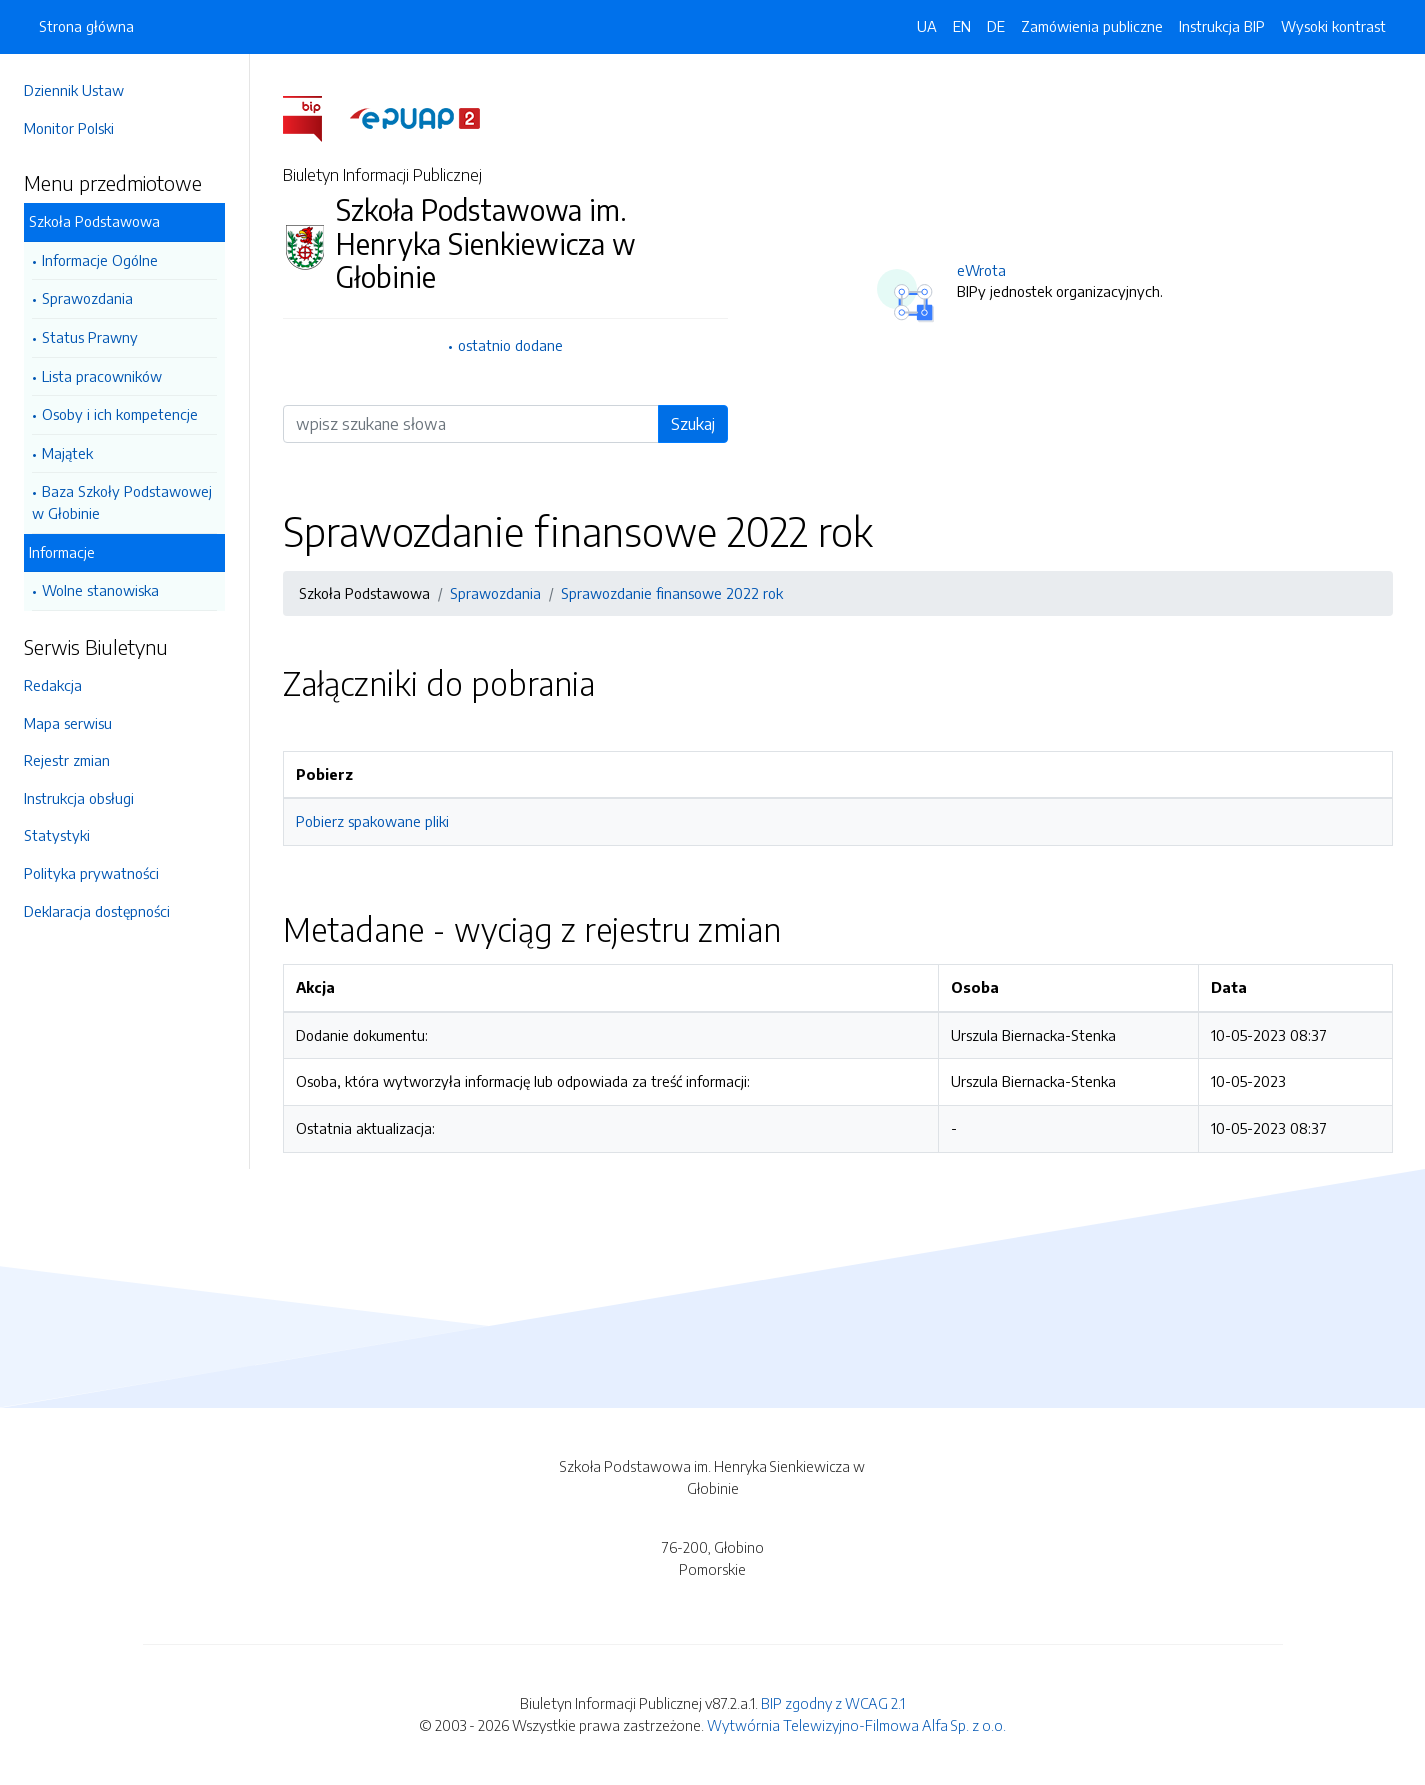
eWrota (981, 270)
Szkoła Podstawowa (94, 221)
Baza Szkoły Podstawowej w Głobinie (122, 502)
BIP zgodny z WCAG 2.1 (833, 1703)
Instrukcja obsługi (79, 798)
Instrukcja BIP (1222, 26)
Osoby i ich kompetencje (120, 414)
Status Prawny (90, 337)
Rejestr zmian (67, 760)
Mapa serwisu (68, 723)
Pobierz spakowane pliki (372, 821)
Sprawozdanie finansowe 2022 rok (672, 593)
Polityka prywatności (91, 873)
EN (962, 26)
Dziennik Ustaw (74, 90)
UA (927, 26)
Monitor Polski (69, 128)
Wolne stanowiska (100, 590)
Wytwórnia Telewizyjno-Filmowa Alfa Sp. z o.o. (856, 1725)
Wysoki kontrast (1333, 26)
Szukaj (693, 424)
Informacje (62, 552)
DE (996, 26)
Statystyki (57, 835)
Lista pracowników (102, 376)
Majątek (67, 453)
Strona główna (86, 26)
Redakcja (53, 685)
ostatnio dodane (510, 345)
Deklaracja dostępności (97, 911)
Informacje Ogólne (100, 260)
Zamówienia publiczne (1092, 26)
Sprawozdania (87, 298)
